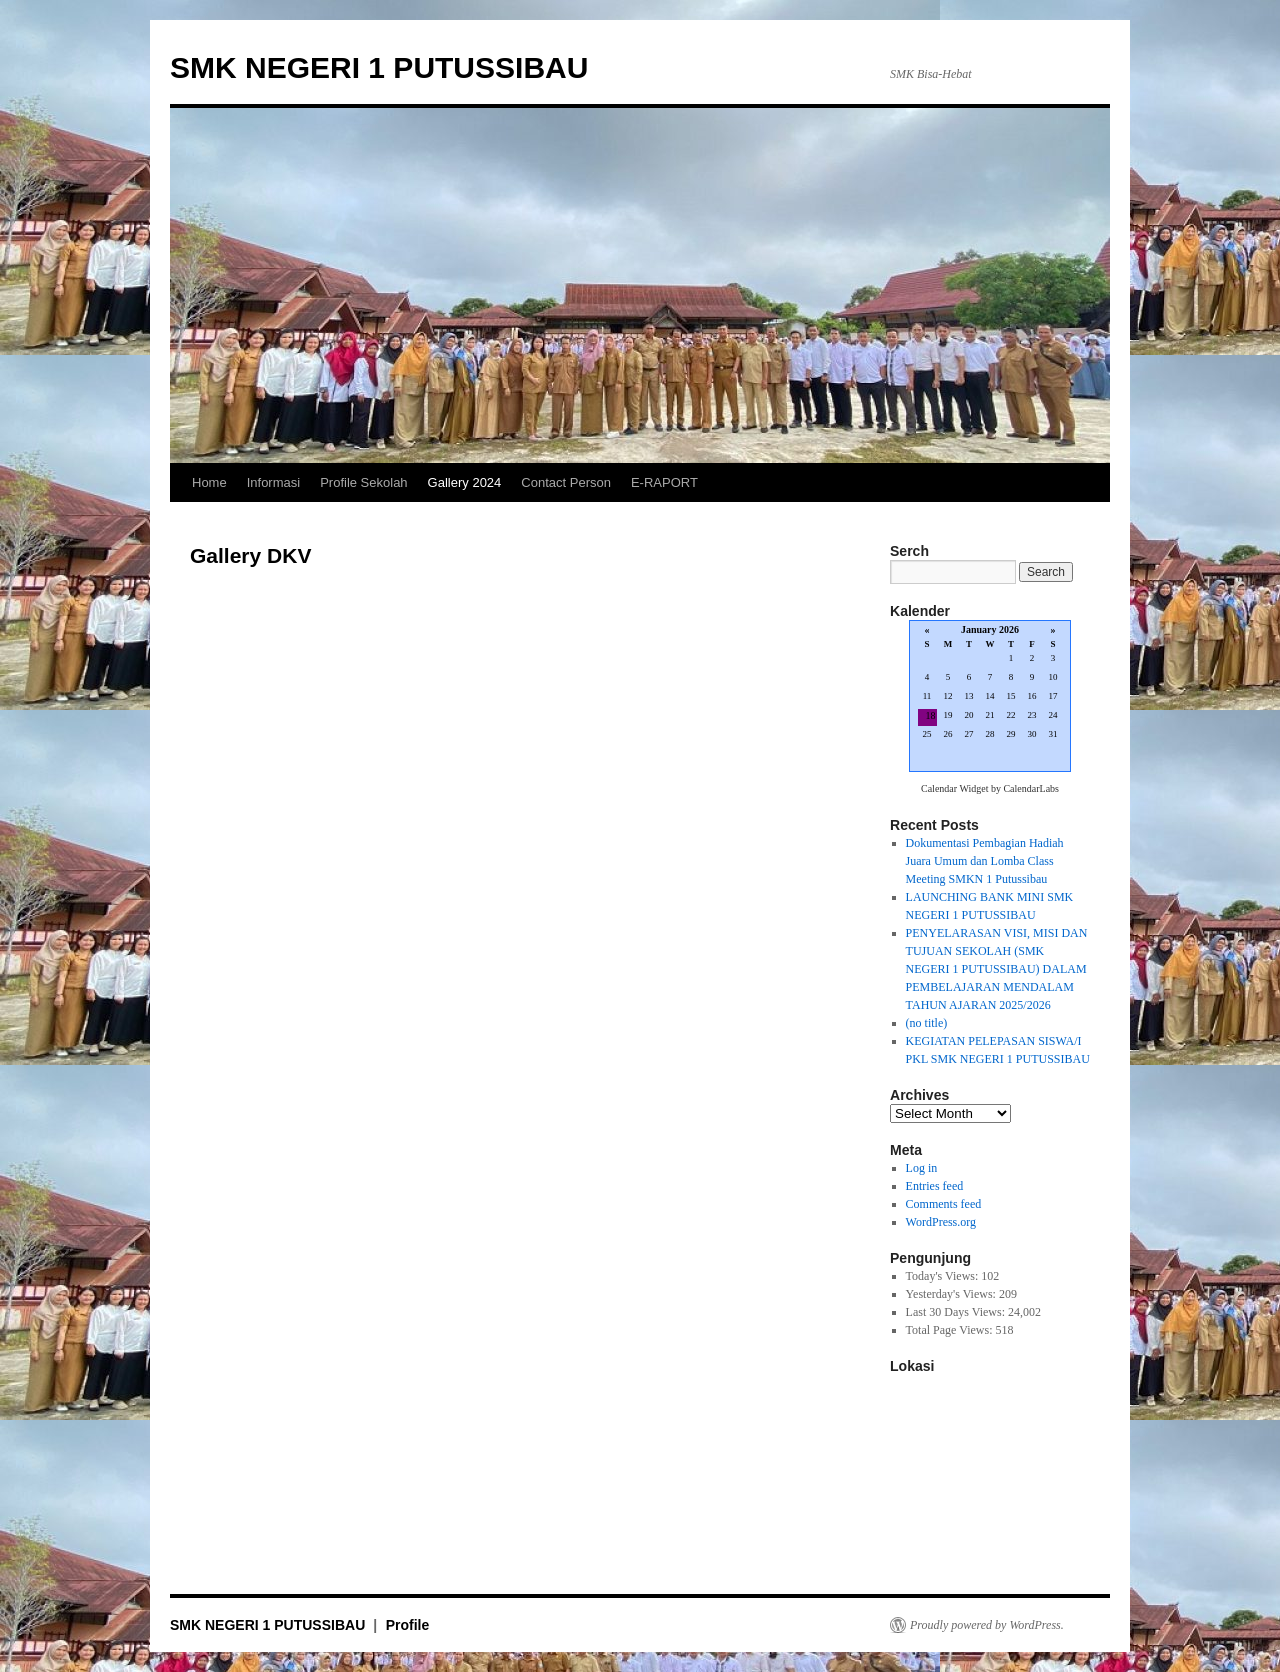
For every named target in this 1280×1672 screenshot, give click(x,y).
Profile (408, 1625)
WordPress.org (941, 1222)
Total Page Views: (951, 1330)
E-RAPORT (664, 482)
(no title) (927, 1023)
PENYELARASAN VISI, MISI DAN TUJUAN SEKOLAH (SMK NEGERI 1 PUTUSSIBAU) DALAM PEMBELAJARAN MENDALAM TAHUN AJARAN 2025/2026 (997, 969)
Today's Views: (944, 1276)
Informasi (273, 482)
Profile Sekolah (363, 482)
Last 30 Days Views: (957, 1312)
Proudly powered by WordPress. (987, 1625)
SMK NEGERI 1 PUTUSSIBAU (379, 67)
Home (209, 482)
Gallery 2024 (465, 482)
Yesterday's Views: (952, 1294)
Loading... (990, 697)
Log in (922, 1168)
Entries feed (935, 1186)
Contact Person (566, 482)
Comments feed (944, 1204)
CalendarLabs (1031, 788)
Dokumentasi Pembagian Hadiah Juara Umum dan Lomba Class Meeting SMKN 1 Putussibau (985, 861)
